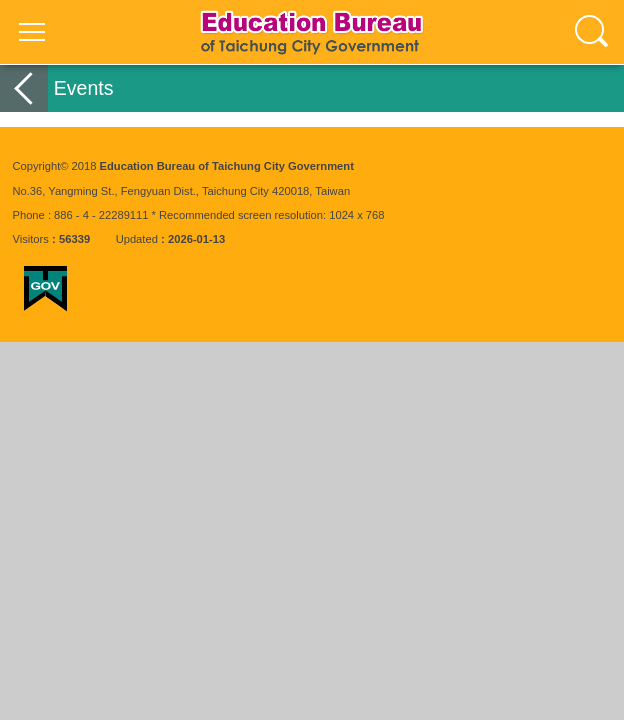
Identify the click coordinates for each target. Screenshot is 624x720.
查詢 (592, 32)
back (24, 88)
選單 (32, 32)
